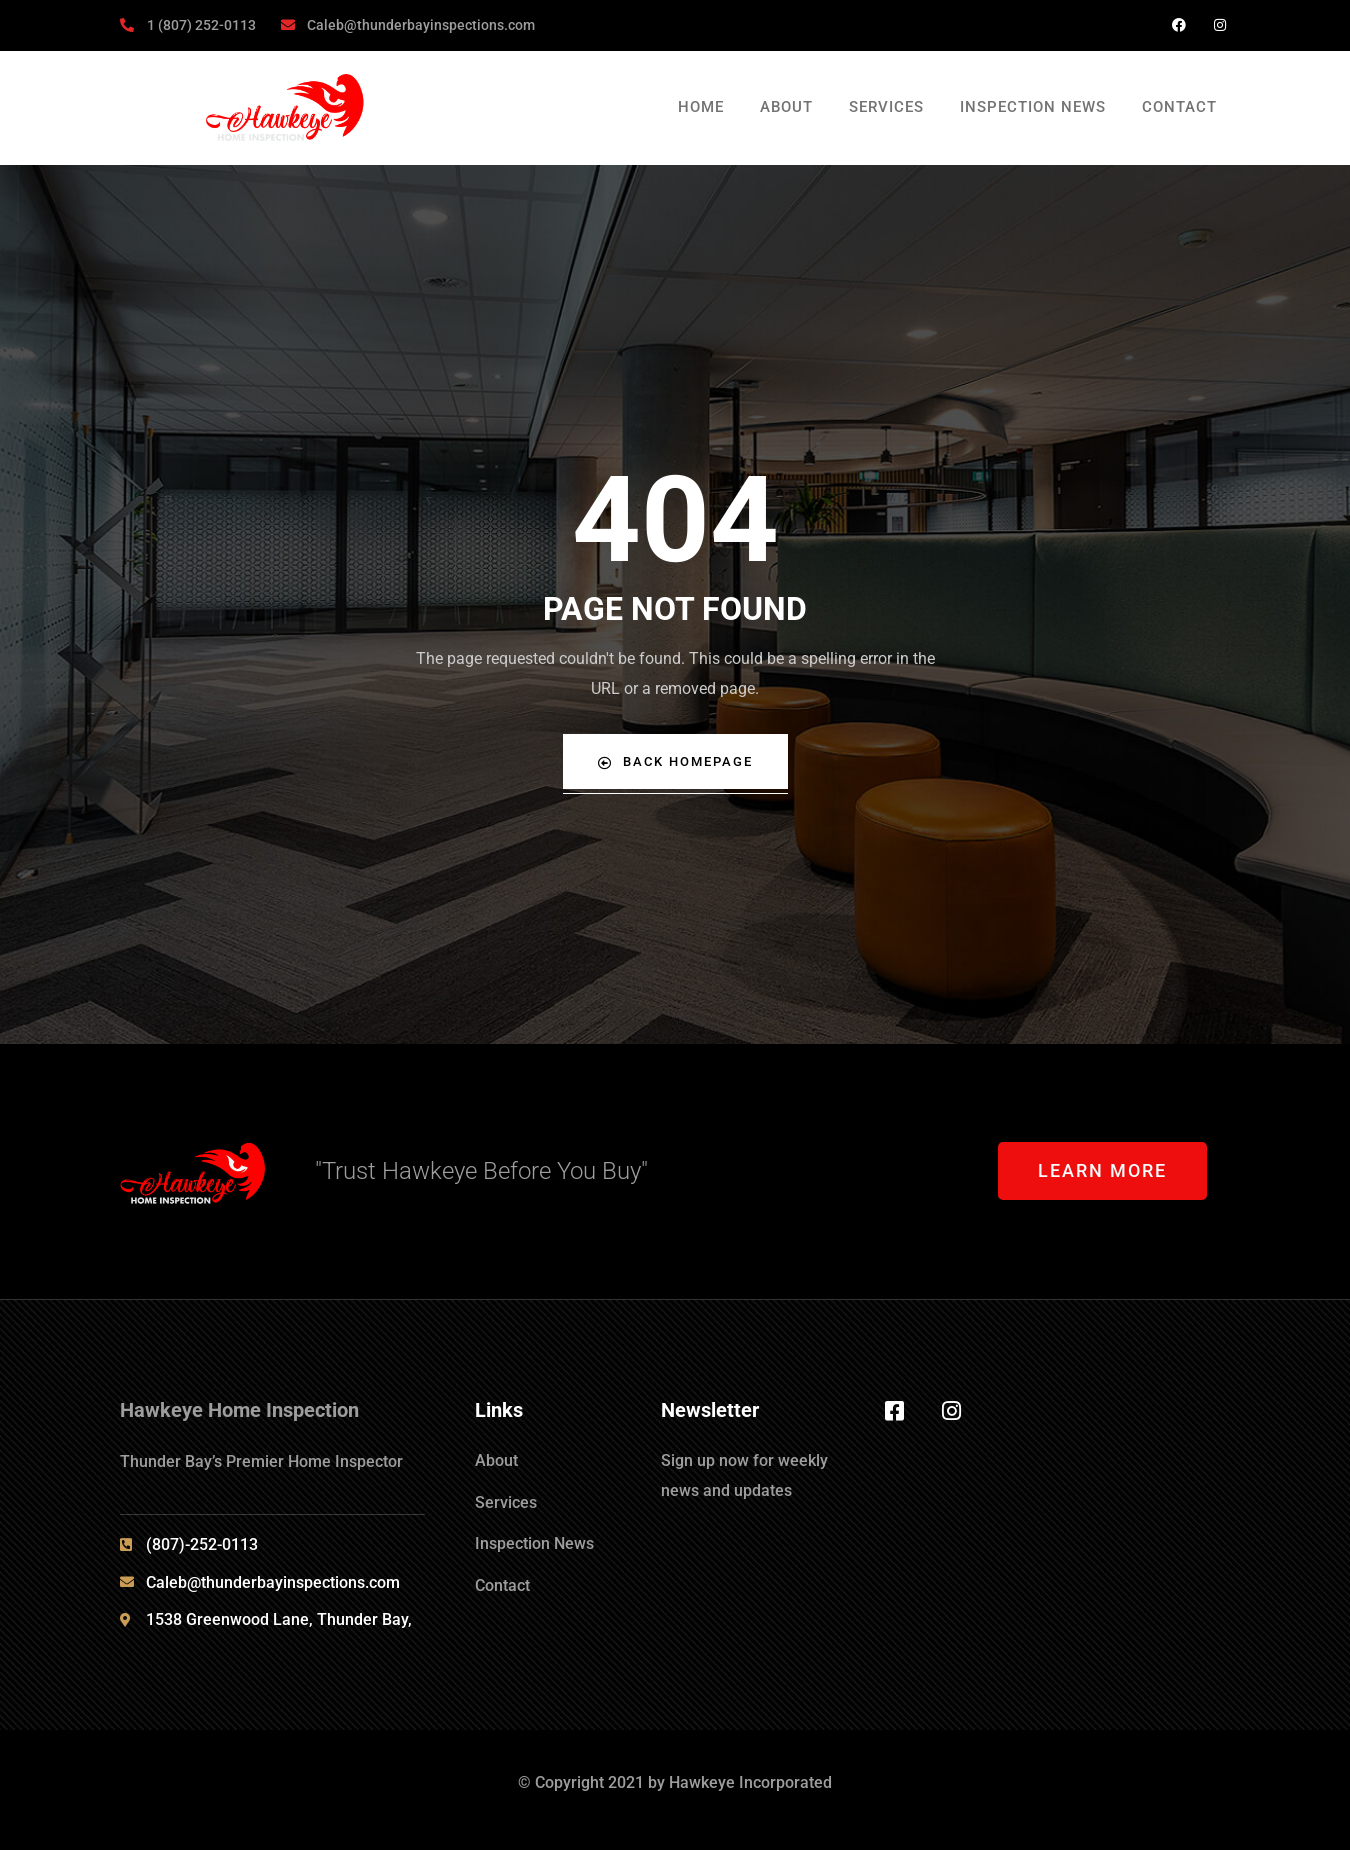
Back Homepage (675, 761)
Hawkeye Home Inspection (239, 1410)
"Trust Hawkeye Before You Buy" (481, 1171)
